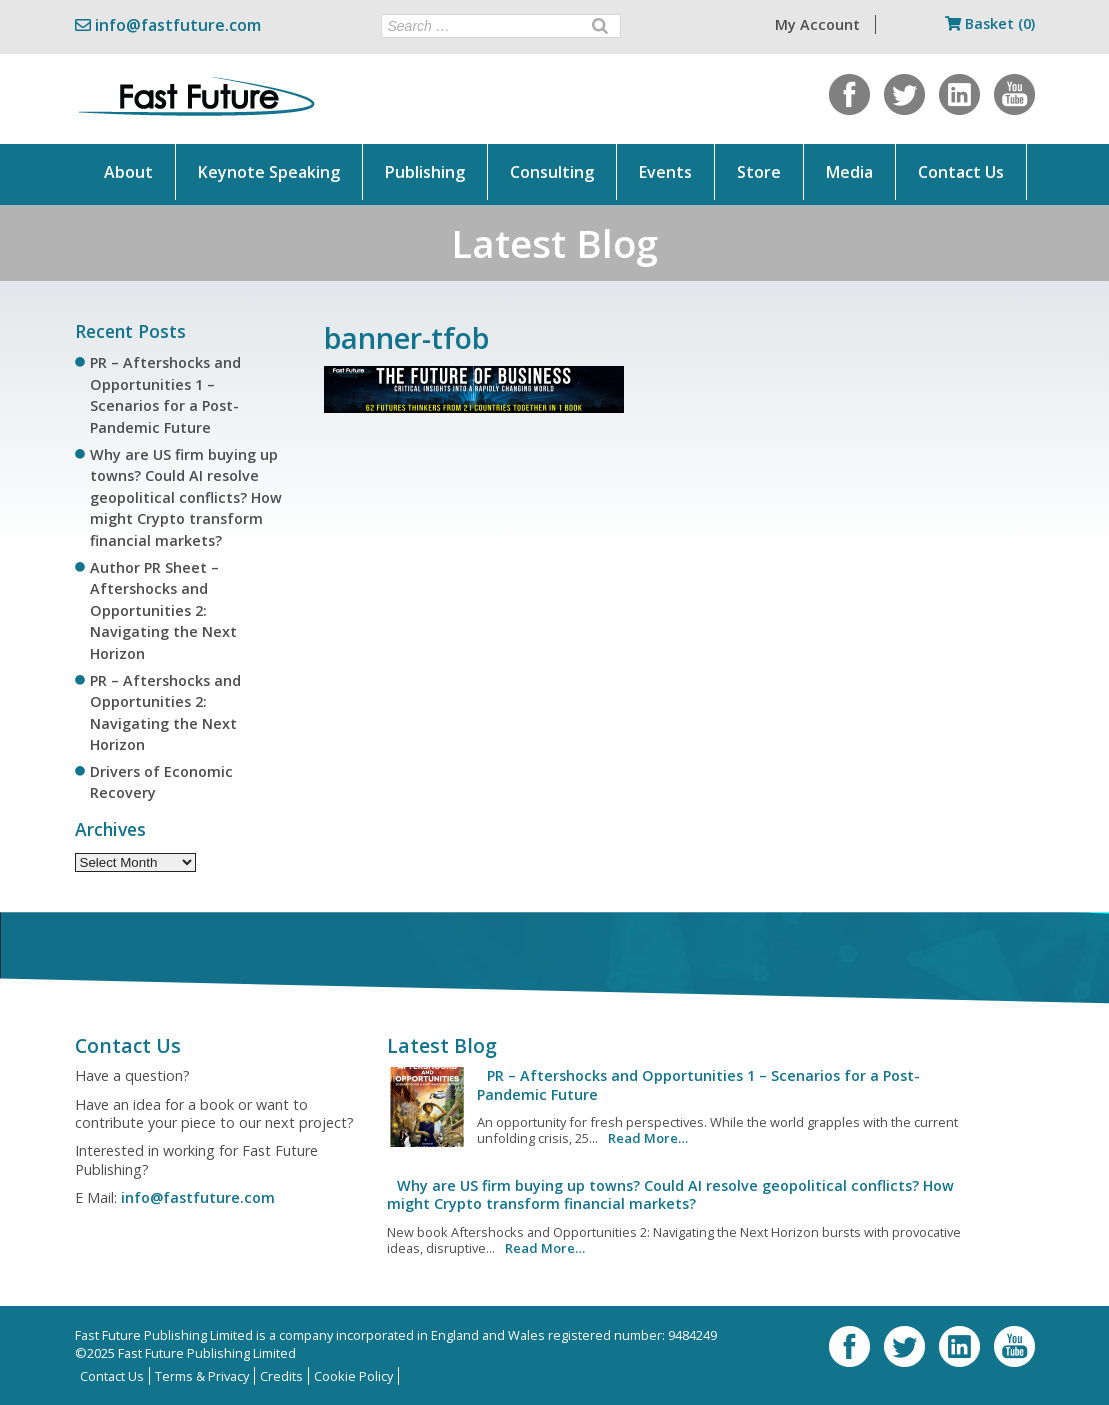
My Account (817, 24)
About (128, 172)
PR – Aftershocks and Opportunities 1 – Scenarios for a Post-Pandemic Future (698, 1084)
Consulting (552, 172)
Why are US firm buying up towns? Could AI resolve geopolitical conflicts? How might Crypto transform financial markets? (186, 497)
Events (665, 172)
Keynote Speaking (269, 172)
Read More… (648, 1138)
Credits (281, 1376)
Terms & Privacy (202, 1376)
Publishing (425, 172)
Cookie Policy (353, 1376)
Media (849, 172)
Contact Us (961, 172)
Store (759, 172)
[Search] (600, 26)
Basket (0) (990, 23)
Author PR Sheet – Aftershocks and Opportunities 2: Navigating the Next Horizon (163, 610)
